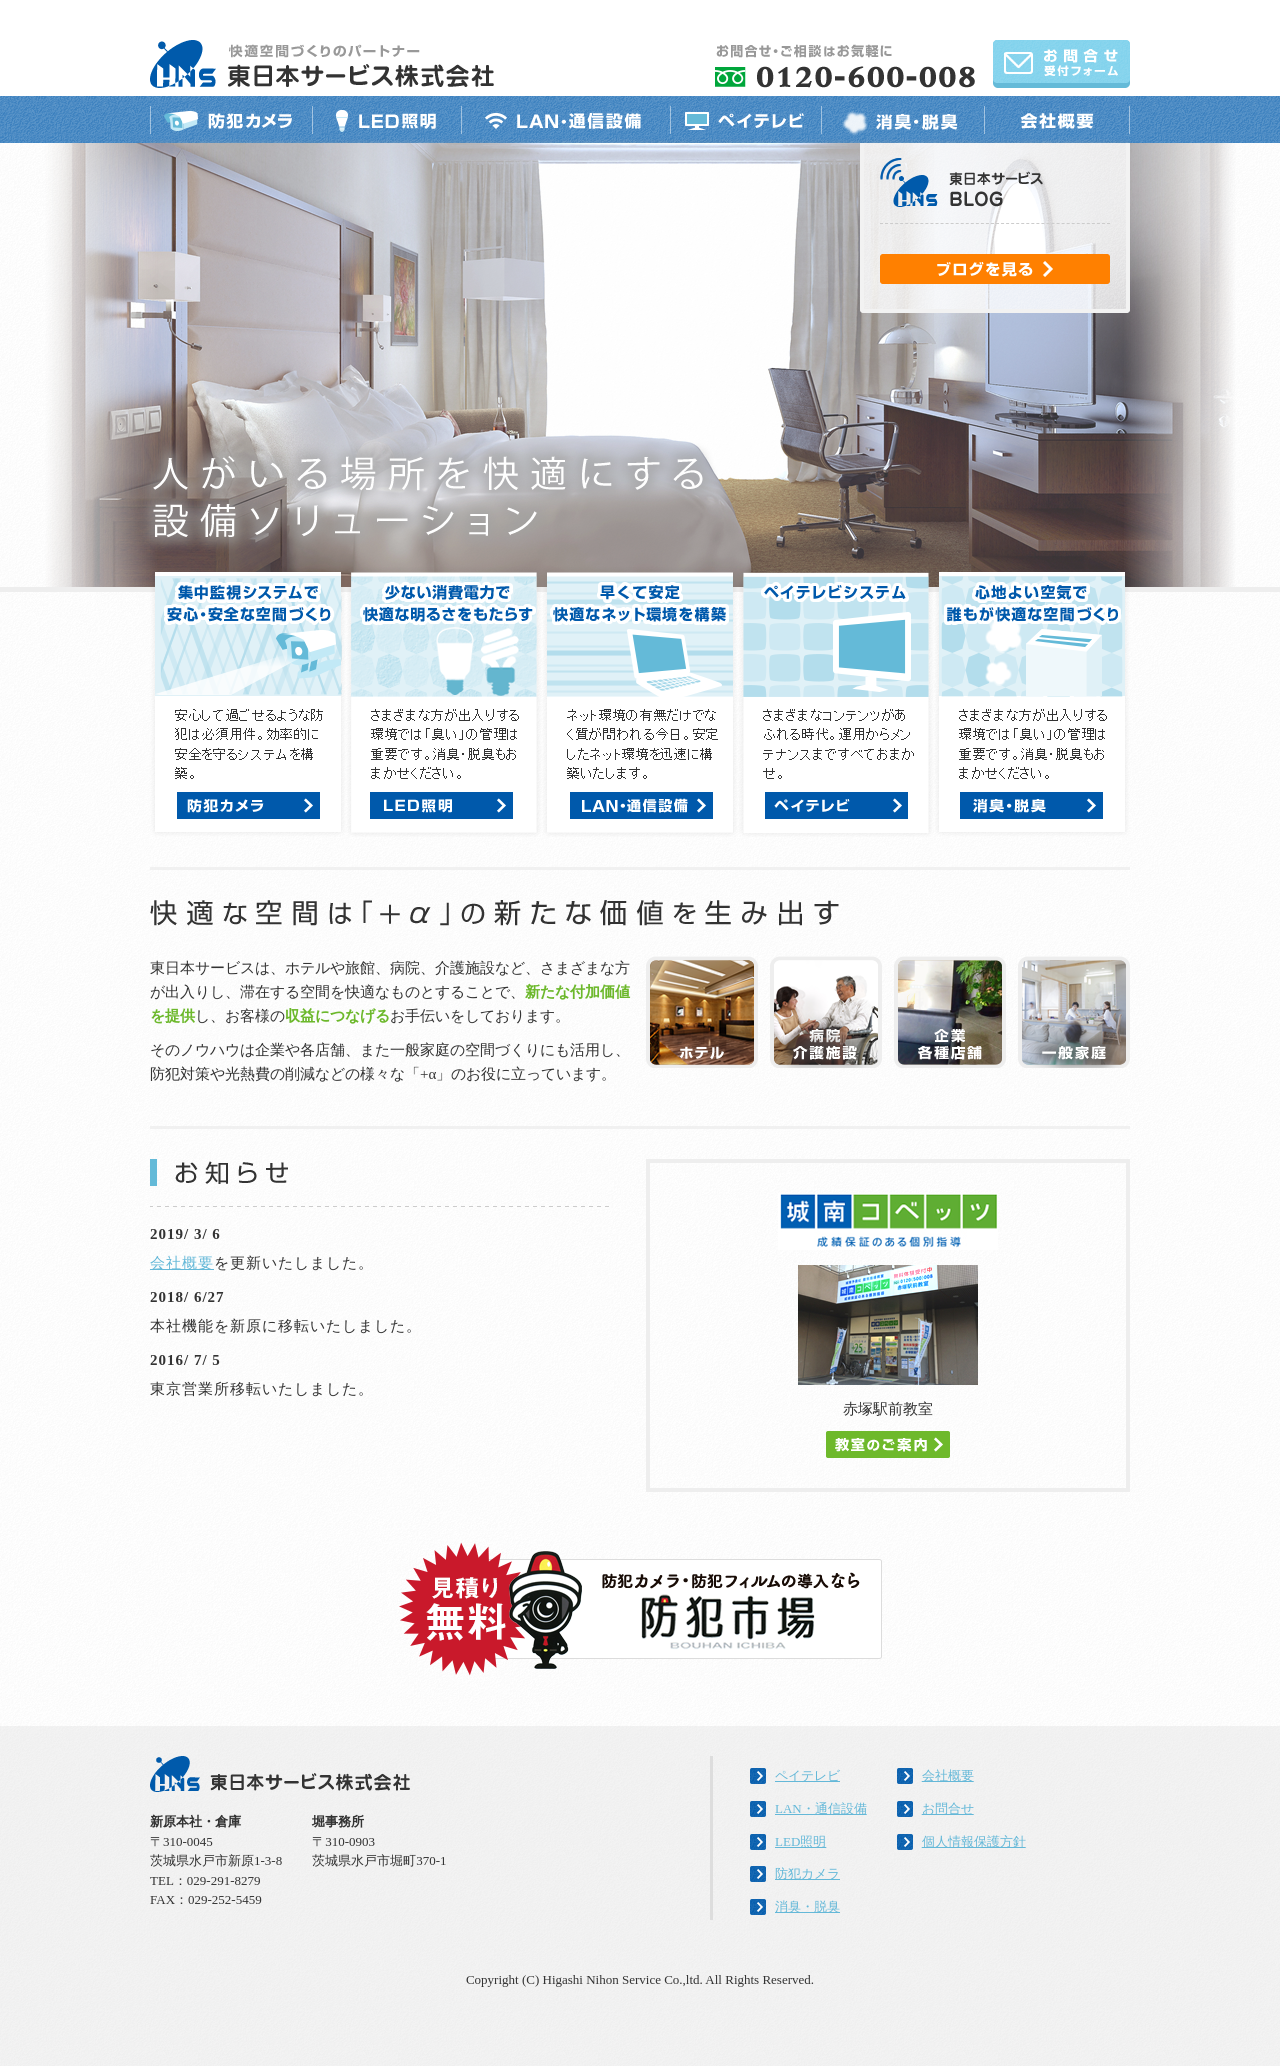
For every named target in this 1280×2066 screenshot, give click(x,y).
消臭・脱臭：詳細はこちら (1031, 805)
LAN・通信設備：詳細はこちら (641, 805)
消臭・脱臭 (902, 119)
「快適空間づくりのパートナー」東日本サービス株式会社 (322, 64)
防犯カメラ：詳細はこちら (248, 805)
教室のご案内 (888, 1444)
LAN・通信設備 (565, 119)
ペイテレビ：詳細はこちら (836, 805)
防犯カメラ (231, 119)
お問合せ (948, 1808)
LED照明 (386, 119)
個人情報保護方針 (974, 1841)
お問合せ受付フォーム (1061, 64)
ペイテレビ (745, 119)
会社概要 (1057, 119)
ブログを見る (995, 269)
